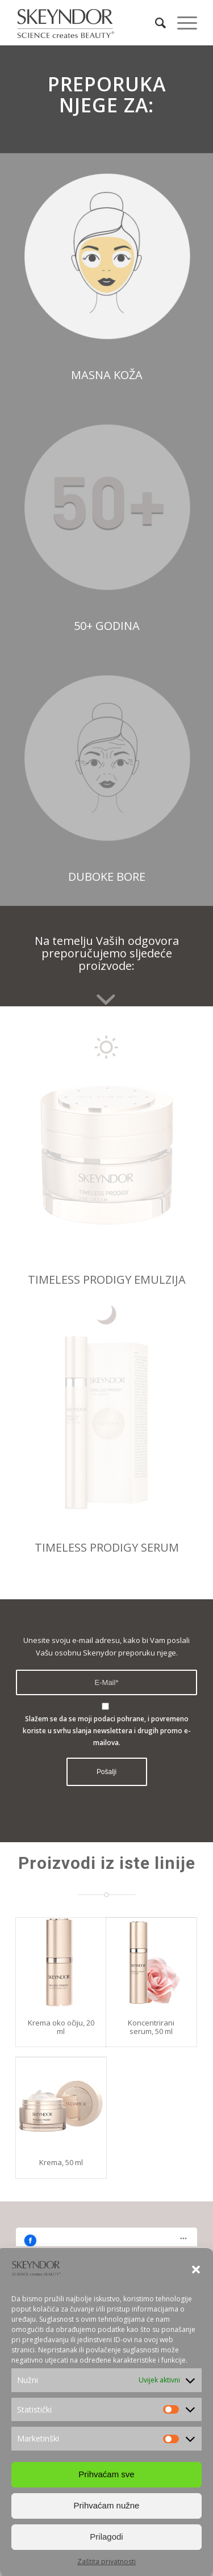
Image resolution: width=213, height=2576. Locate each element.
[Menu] (181, 22)
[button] (196, 2269)
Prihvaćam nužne (107, 2505)
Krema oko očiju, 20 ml (61, 2027)
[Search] (155, 22)
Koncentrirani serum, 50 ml (151, 2027)
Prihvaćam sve (106, 2474)
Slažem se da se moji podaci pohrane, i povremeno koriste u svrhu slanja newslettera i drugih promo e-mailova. (107, 1731)
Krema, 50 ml (61, 2162)
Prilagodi (106, 2536)
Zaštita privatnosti (106, 2561)
